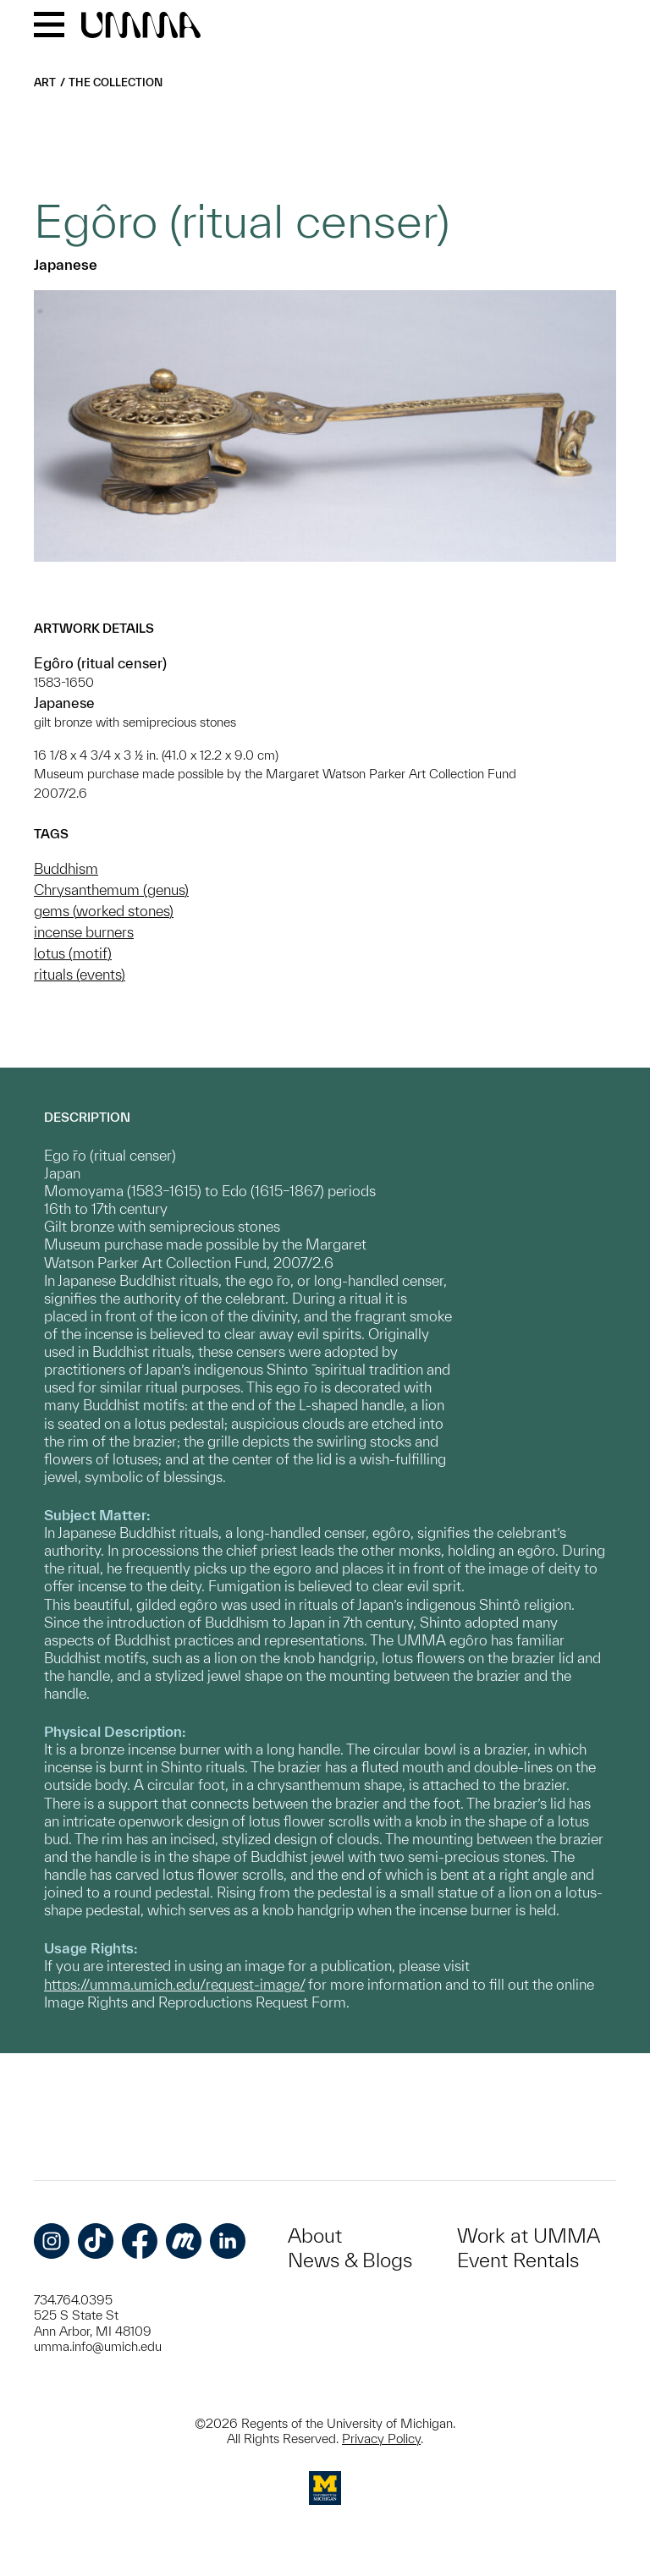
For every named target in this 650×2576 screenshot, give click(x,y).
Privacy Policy (381, 2438)
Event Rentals (518, 2260)
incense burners (84, 932)
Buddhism (66, 868)
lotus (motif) (73, 953)
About (315, 2235)
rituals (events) (79, 974)
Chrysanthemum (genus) (111, 890)
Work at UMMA (528, 2235)
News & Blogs (350, 2260)
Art (45, 82)
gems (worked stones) (104, 911)
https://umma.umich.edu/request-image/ (174, 1984)
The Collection (115, 82)
